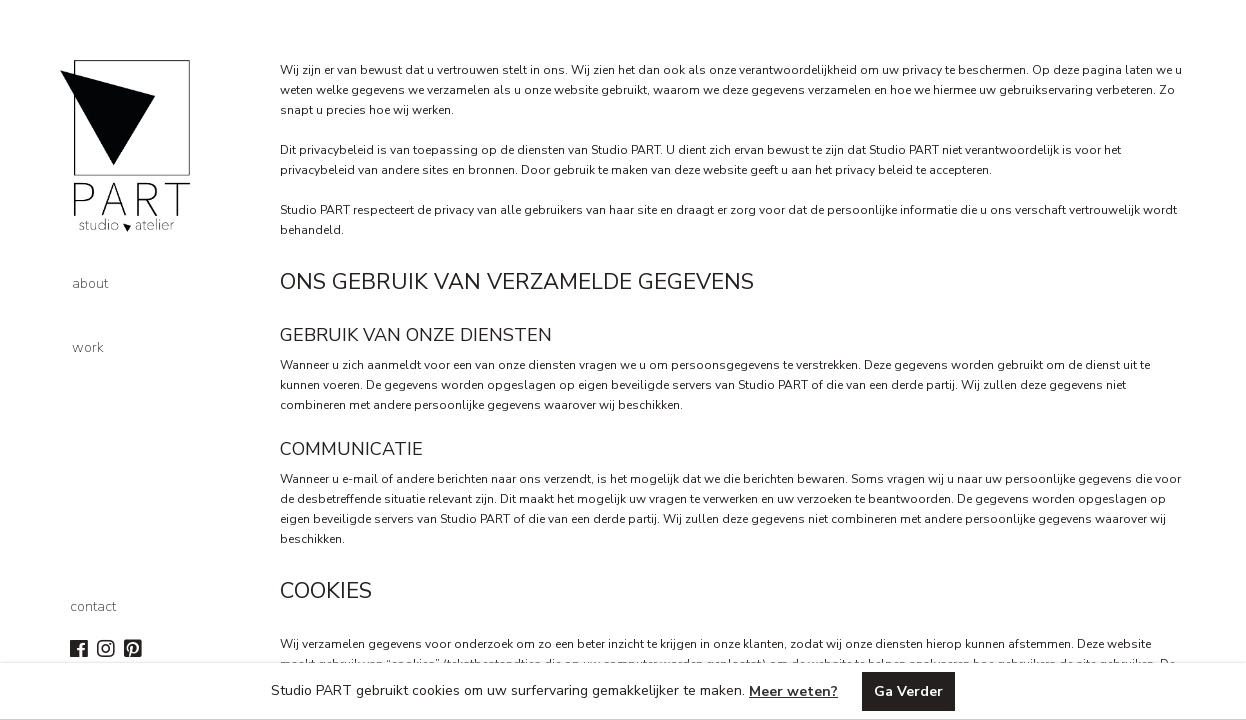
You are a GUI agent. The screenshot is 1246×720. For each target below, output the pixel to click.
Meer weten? (793, 691)
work (88, 347)
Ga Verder (908, 691)
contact (93, 606)
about (90, 283)
